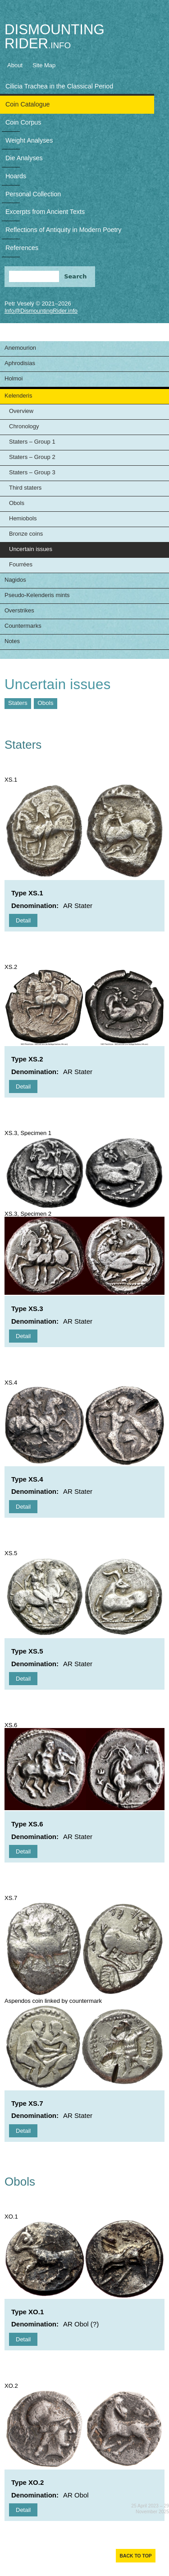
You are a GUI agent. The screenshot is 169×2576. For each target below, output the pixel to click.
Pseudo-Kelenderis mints (37, 595)
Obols (16, 503)
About (15, 65)
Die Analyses (24, 158)
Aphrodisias (20, 363)
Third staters (25, 487)
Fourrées (20, 564)
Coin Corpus (23, 122)
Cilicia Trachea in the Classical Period (59, 86)
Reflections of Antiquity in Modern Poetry (63, 229)
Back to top (135, 2555)
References (21, 247)
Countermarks (23, 625)
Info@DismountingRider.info (41, 310)
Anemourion (20, 347)
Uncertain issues (30, 549)
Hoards (15, 176)
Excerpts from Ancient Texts (45, 211)
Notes (12, 641)
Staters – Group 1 (32, 441)
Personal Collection (33, 194)
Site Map (43, 65)
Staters (17, 703)
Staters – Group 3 (32, 472)
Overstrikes (19, 610)
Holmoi (14, 378)
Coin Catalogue (27, 104)
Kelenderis (18, 395)
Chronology (24, 426)
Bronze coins (26, 533)
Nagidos (15, 579)
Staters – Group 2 (32, 457)
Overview (21, 411)
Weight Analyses (29, 140)
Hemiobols (23, 518)
